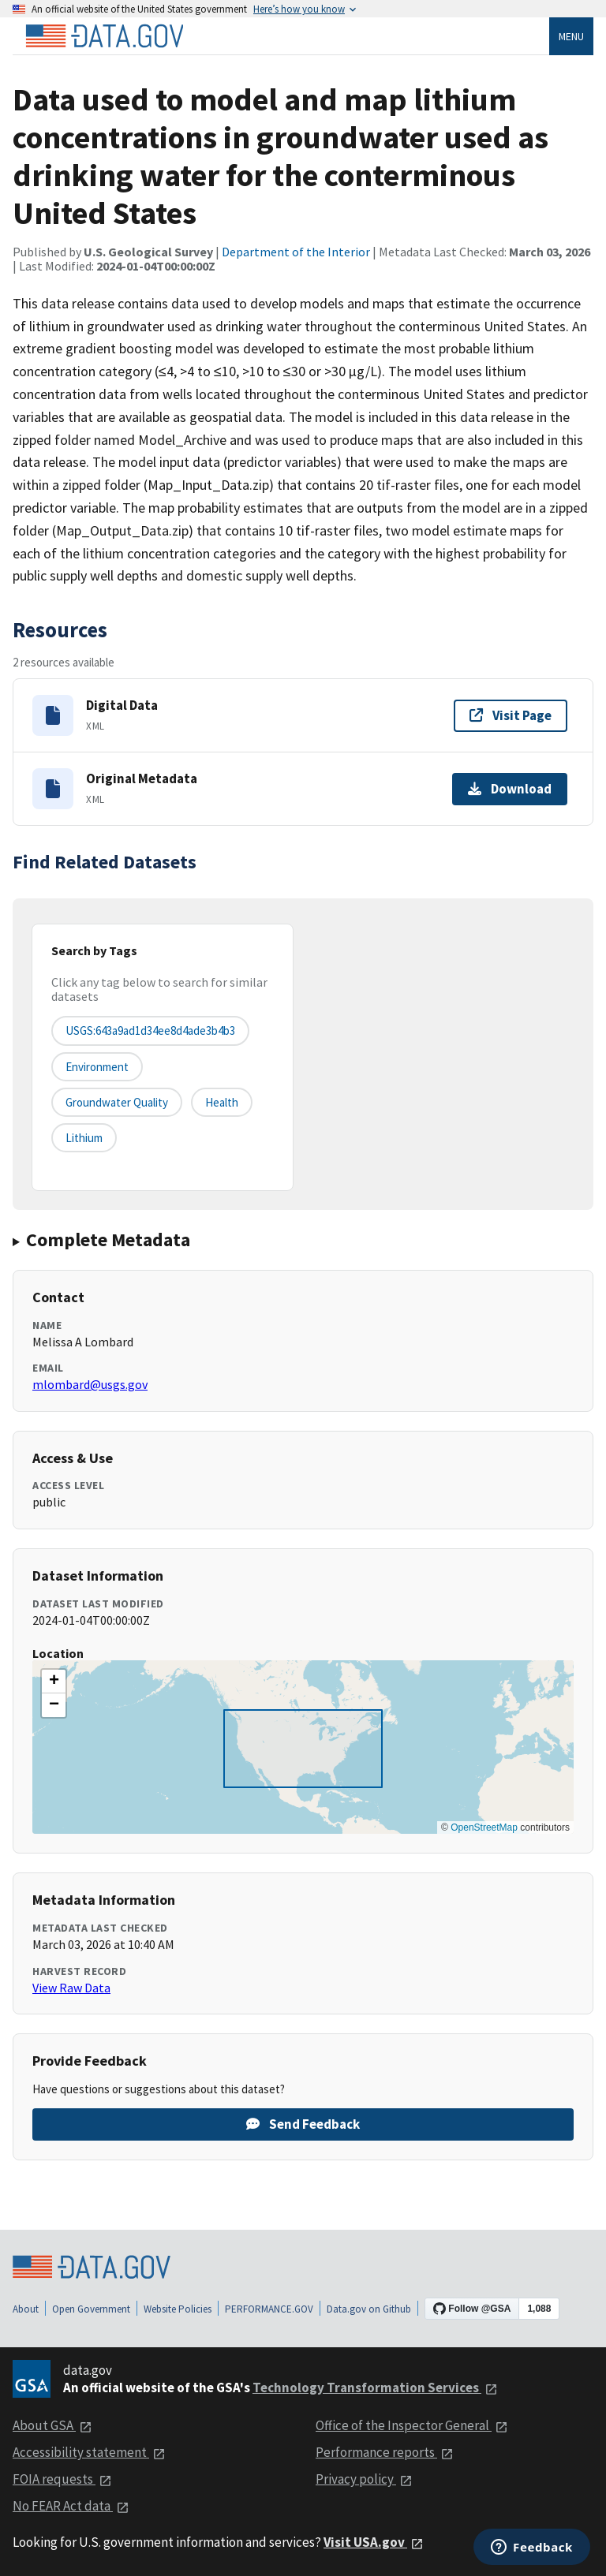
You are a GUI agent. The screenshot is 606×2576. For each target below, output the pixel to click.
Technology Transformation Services (375, 2387)
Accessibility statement (89, 2452)
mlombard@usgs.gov (90, 1384)
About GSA (52, 2425)
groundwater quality (116, 1102)
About (26, 2309)
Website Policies (177, 2309)
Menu (571, 36)
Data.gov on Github (369, 2309)
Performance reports (385, 2452)
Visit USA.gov (374, 2542)
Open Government (91, 2309)
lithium (84, 1137)
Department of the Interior (296, 251)
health (221, 1102)
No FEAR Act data (71, 2505)
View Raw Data (71, 1987)
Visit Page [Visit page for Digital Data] (510, 715)
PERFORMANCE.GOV (269, 2309)
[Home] (104, 36)
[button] (53, 1681)
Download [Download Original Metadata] (510, 788)
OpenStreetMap (484, 1827)
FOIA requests (62, 2479)
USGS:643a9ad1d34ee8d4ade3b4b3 (150, 1030)
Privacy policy (364, 2479)
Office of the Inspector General (412, 2425)
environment (97, 1066)
